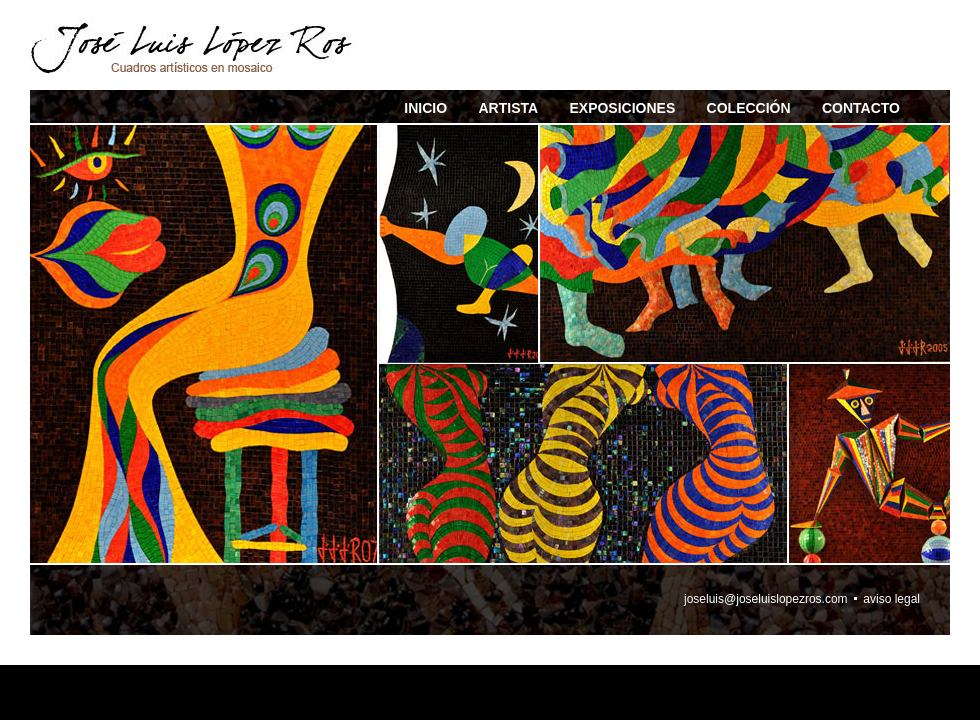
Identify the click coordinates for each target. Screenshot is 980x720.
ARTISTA (508, 108)
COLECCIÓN (749, 108)
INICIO (425, 108)
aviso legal (891, 599)
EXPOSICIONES (622, 108)
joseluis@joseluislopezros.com (766, 599)
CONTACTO (861, 108)
